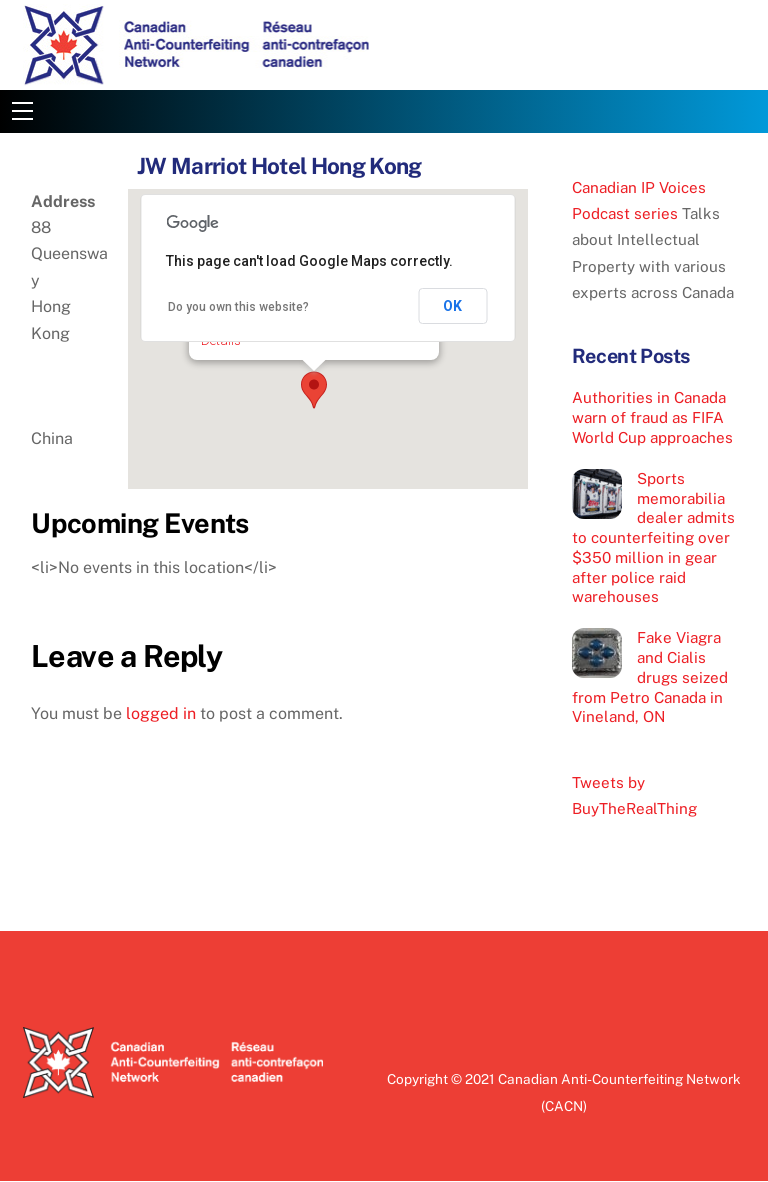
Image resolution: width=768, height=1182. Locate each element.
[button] (314, 390)
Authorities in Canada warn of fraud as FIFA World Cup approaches (652, 417)
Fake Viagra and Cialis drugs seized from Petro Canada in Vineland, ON (650, 677)
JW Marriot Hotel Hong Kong (279, 166)
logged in (161, 713)
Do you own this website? (238, 307)
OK (452, 306)
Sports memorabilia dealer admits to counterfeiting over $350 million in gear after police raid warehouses (653, 538)
